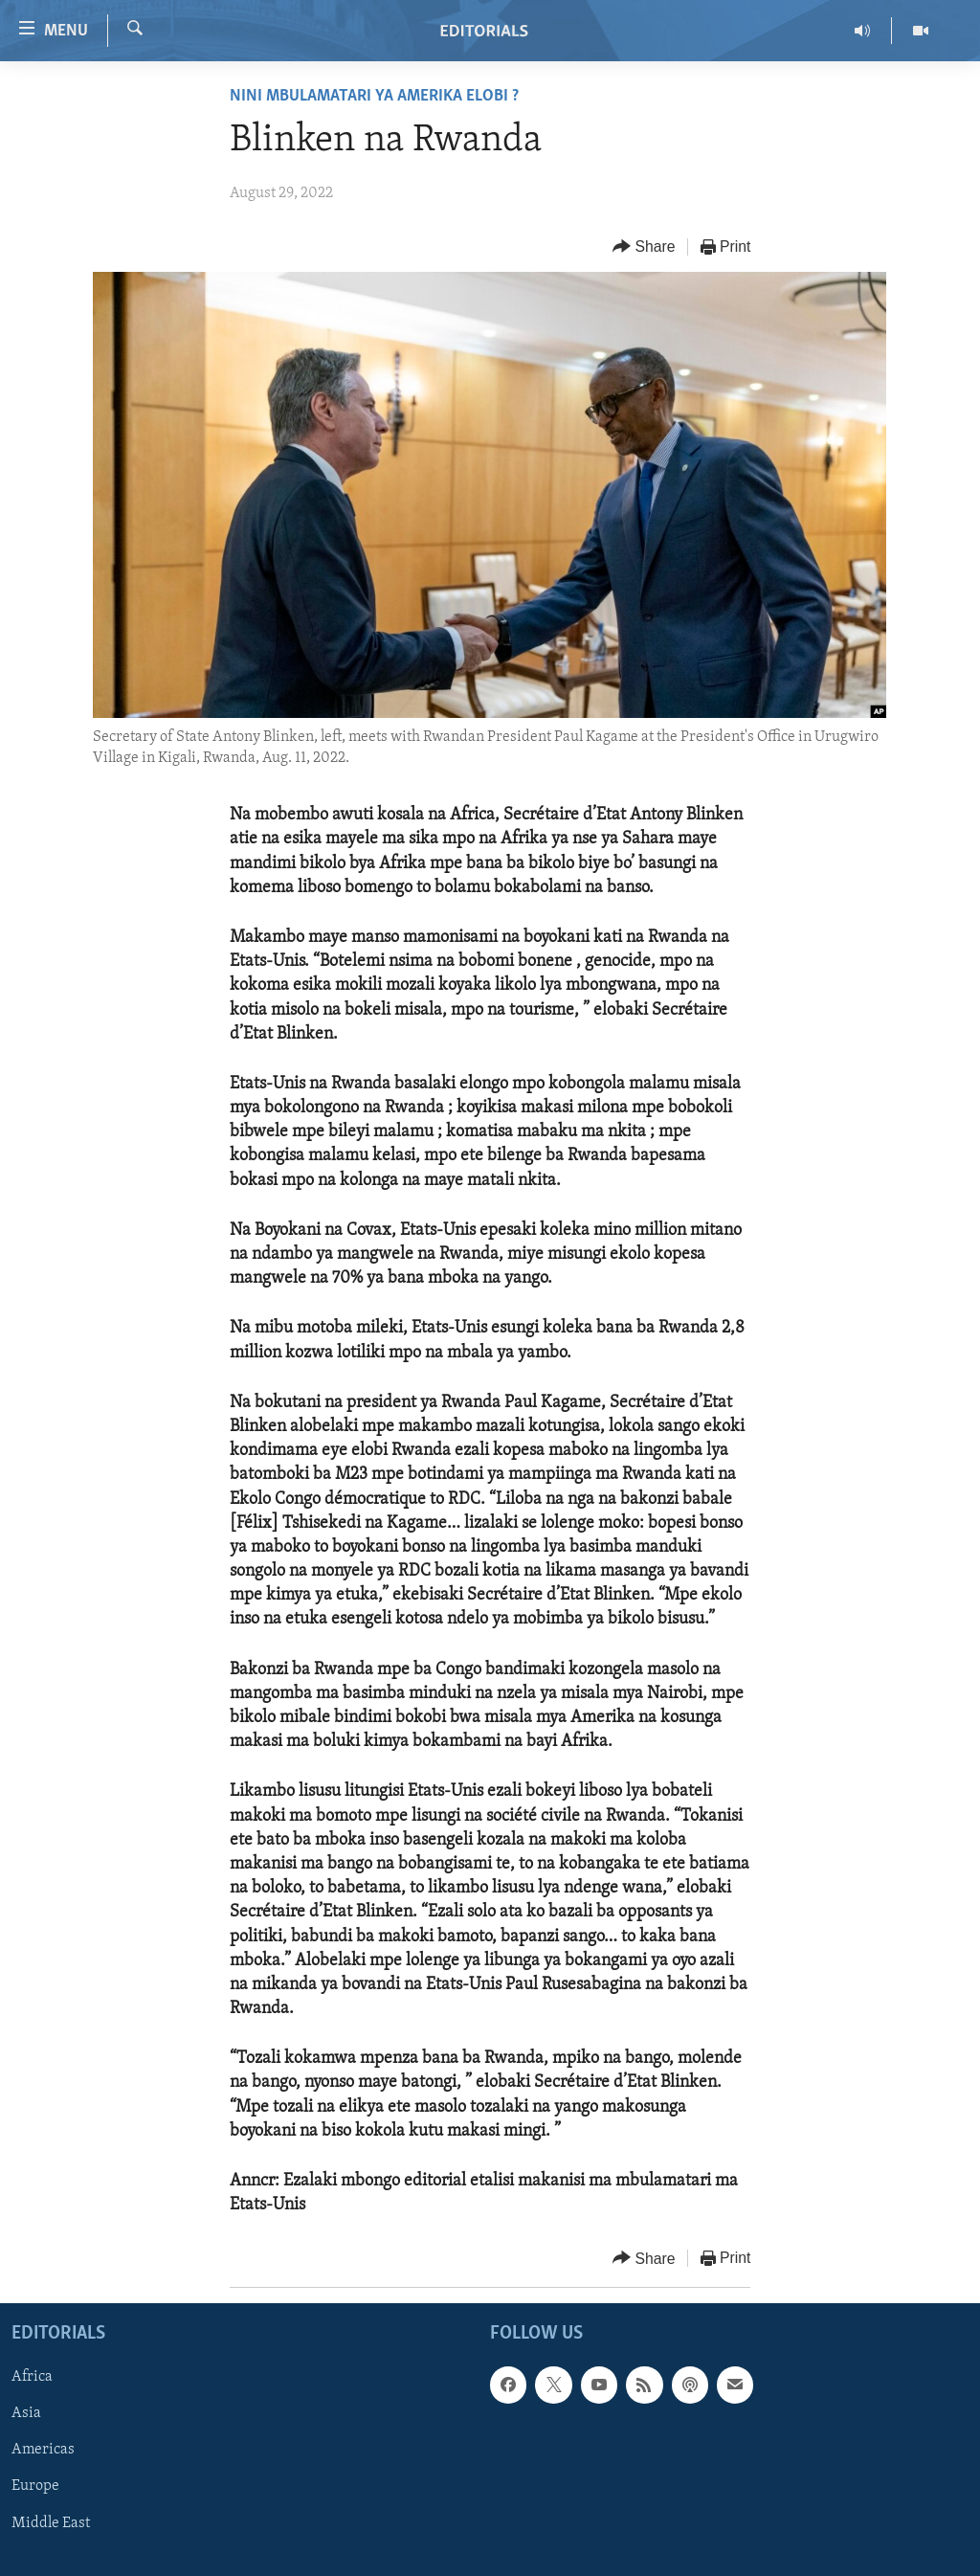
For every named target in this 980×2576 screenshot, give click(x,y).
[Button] (644, 247)
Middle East (50, 2523)
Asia (26, 2414)
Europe (35, 2487)
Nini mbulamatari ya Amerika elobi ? (374, 96)
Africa (32, 2378)
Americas (43, 2450)
